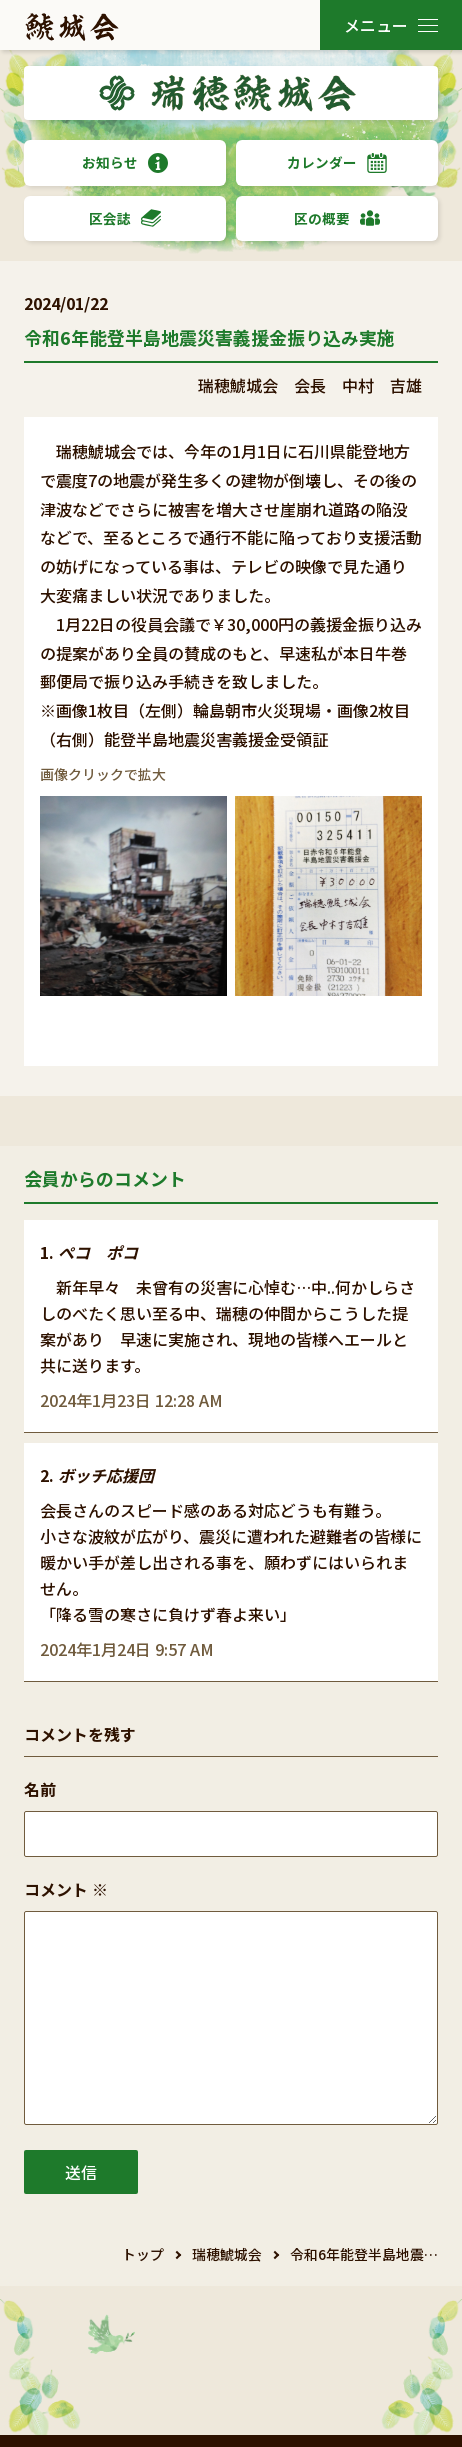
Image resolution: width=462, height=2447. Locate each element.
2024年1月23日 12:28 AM (131, 1400)
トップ (143, 2254)
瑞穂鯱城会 (227, 2254)
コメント (66, 1889)
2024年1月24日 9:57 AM (127, 1649)
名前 (40, 1789)
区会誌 (125, 218)
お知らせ (125, 162)
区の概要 (337, 218)
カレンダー (337, 162)
